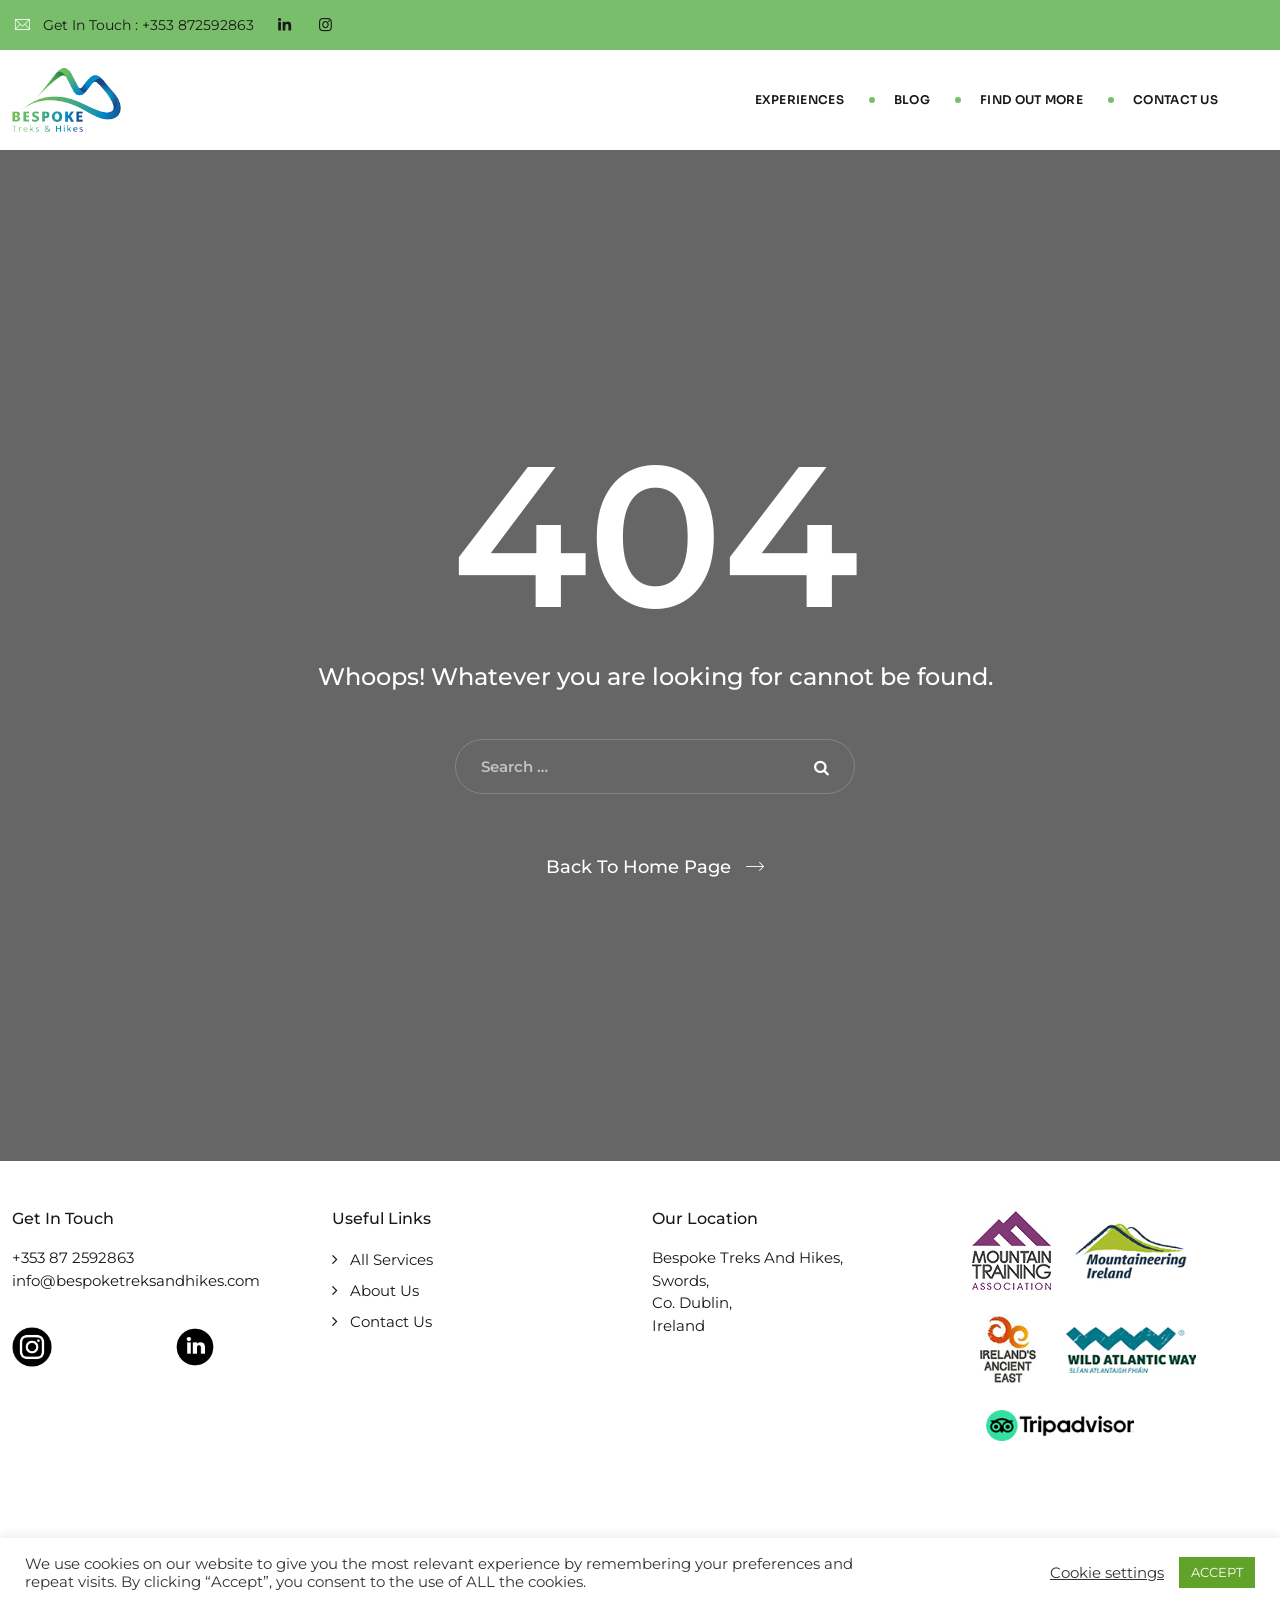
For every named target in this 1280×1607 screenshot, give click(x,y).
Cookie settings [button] (1107, 1573)
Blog (912, 99)
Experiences (799, 99)
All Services (391, 1259)
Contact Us (1175, 99)
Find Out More (1031, 99)
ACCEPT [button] (1217, 1572)
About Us (384, 1290)
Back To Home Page (638, 867)
